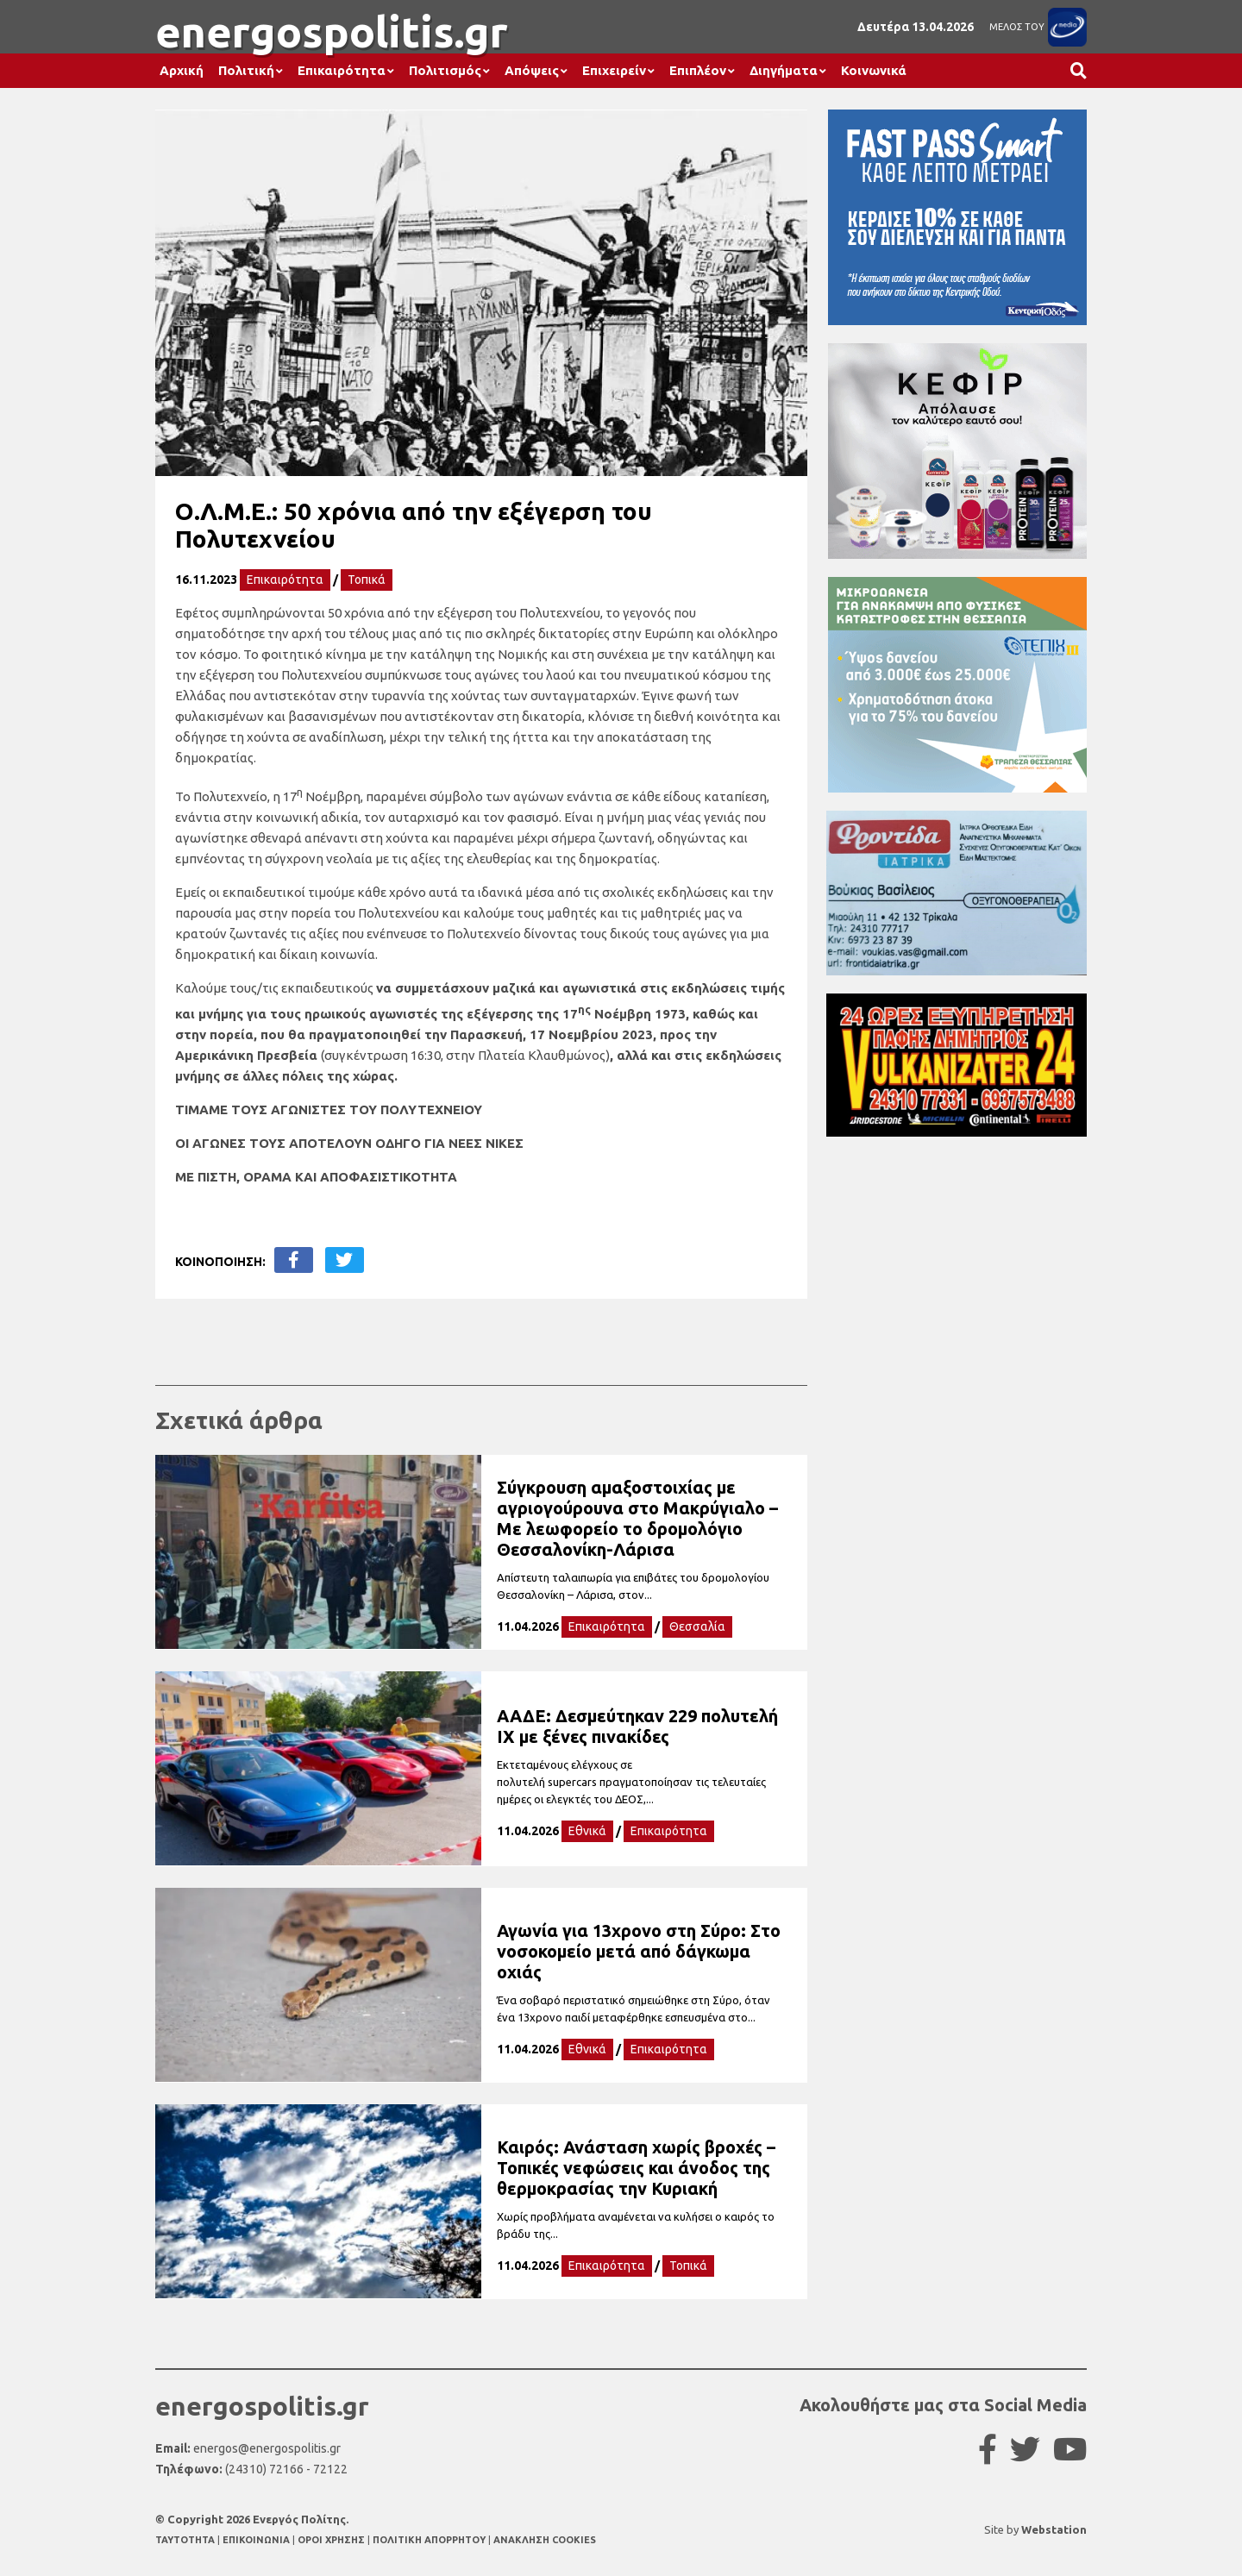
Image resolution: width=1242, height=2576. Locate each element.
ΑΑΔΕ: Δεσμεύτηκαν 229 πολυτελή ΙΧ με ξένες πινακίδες (637, 1726)
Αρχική (182, 70)
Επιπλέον (697, 70)
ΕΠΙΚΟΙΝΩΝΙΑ (257, 2540)
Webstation (1054, 2529)
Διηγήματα (784, 70)
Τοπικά (367, 579)
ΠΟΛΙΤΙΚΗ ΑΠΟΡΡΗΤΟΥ (429, 2540)
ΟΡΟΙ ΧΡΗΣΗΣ (332, 2540)
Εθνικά (587, 1831)
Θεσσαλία (697, 1626)
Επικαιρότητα (342, 70)
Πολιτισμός (445, 70)
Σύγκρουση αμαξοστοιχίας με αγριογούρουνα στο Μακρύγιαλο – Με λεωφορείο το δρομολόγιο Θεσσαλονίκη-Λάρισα (637, 1518)
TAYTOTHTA (186, 2540)
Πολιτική (246, 70)
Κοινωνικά (873, 70)
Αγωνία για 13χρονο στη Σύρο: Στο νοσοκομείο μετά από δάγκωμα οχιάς (639, 1951)
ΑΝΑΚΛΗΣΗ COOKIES (544, 2540)
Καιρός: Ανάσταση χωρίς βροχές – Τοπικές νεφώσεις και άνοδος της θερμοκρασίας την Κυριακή (636, 2167)
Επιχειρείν (614, 70)
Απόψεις (532, 70)
